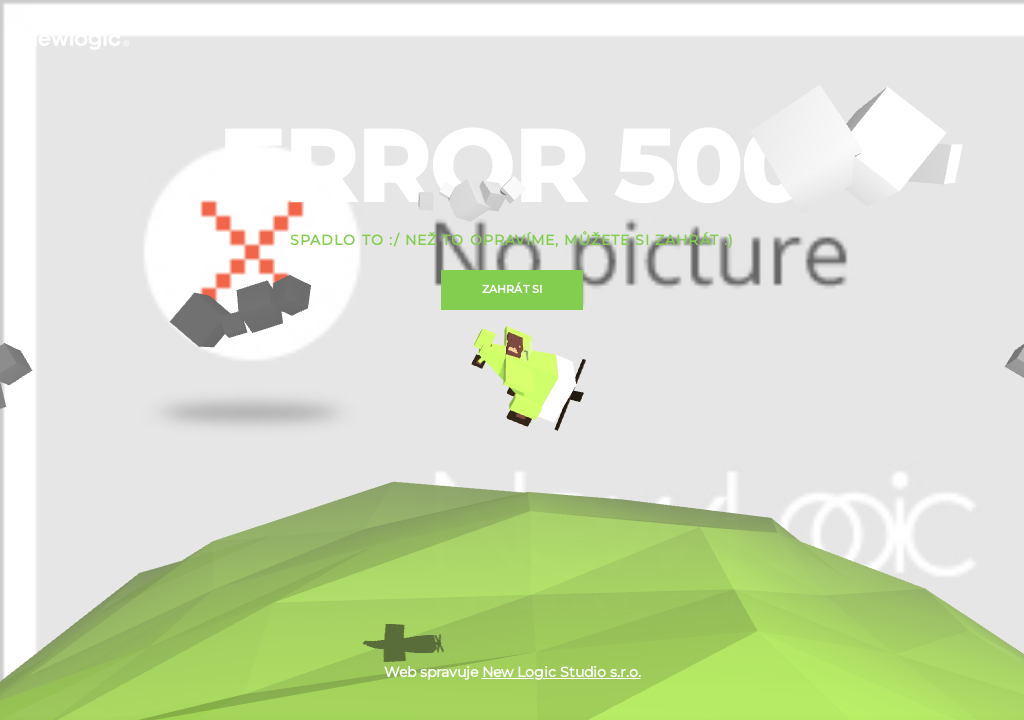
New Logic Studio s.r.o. (561, 672)
